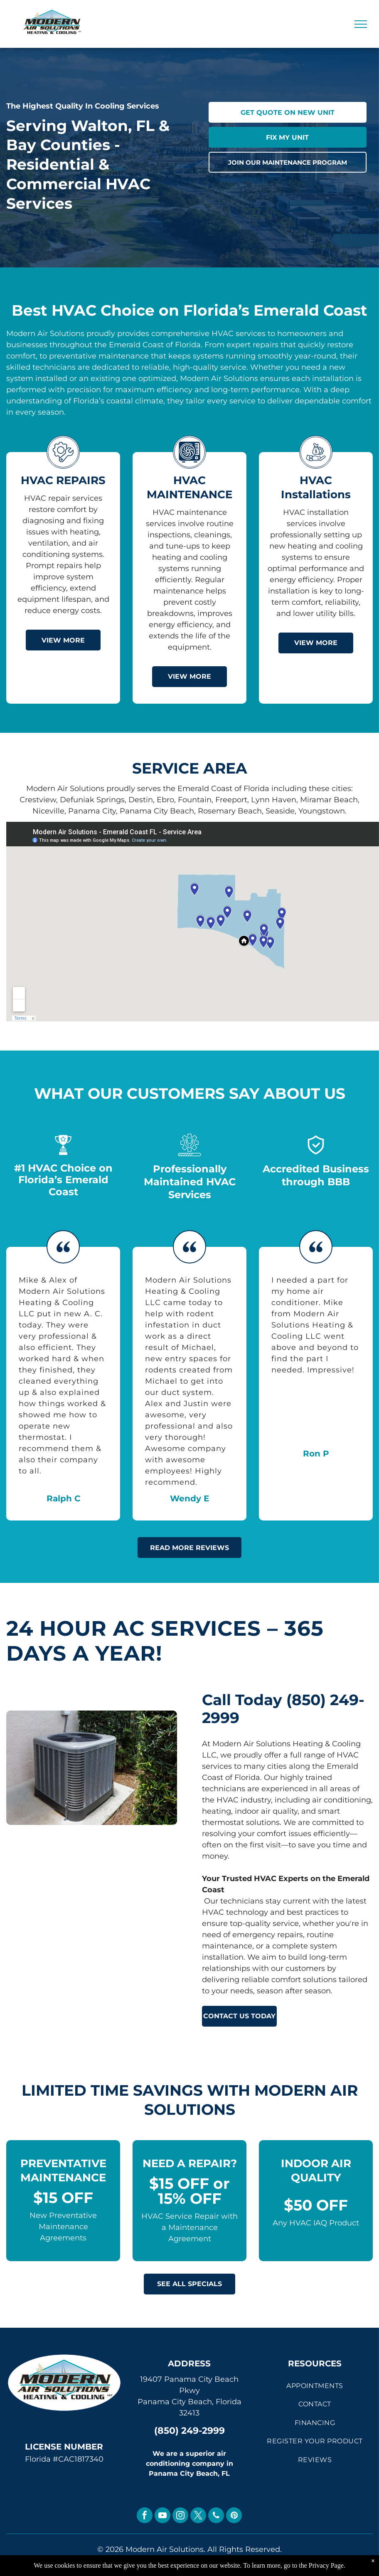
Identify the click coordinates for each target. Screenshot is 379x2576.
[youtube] (162, 2516)
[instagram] (180, 2516)
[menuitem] (315, 2386)
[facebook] (145, 2516)
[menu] (361, 24)
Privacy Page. (327, 2565)
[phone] (216, 2516)
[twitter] (198, 2516)
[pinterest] (234, 2516)
